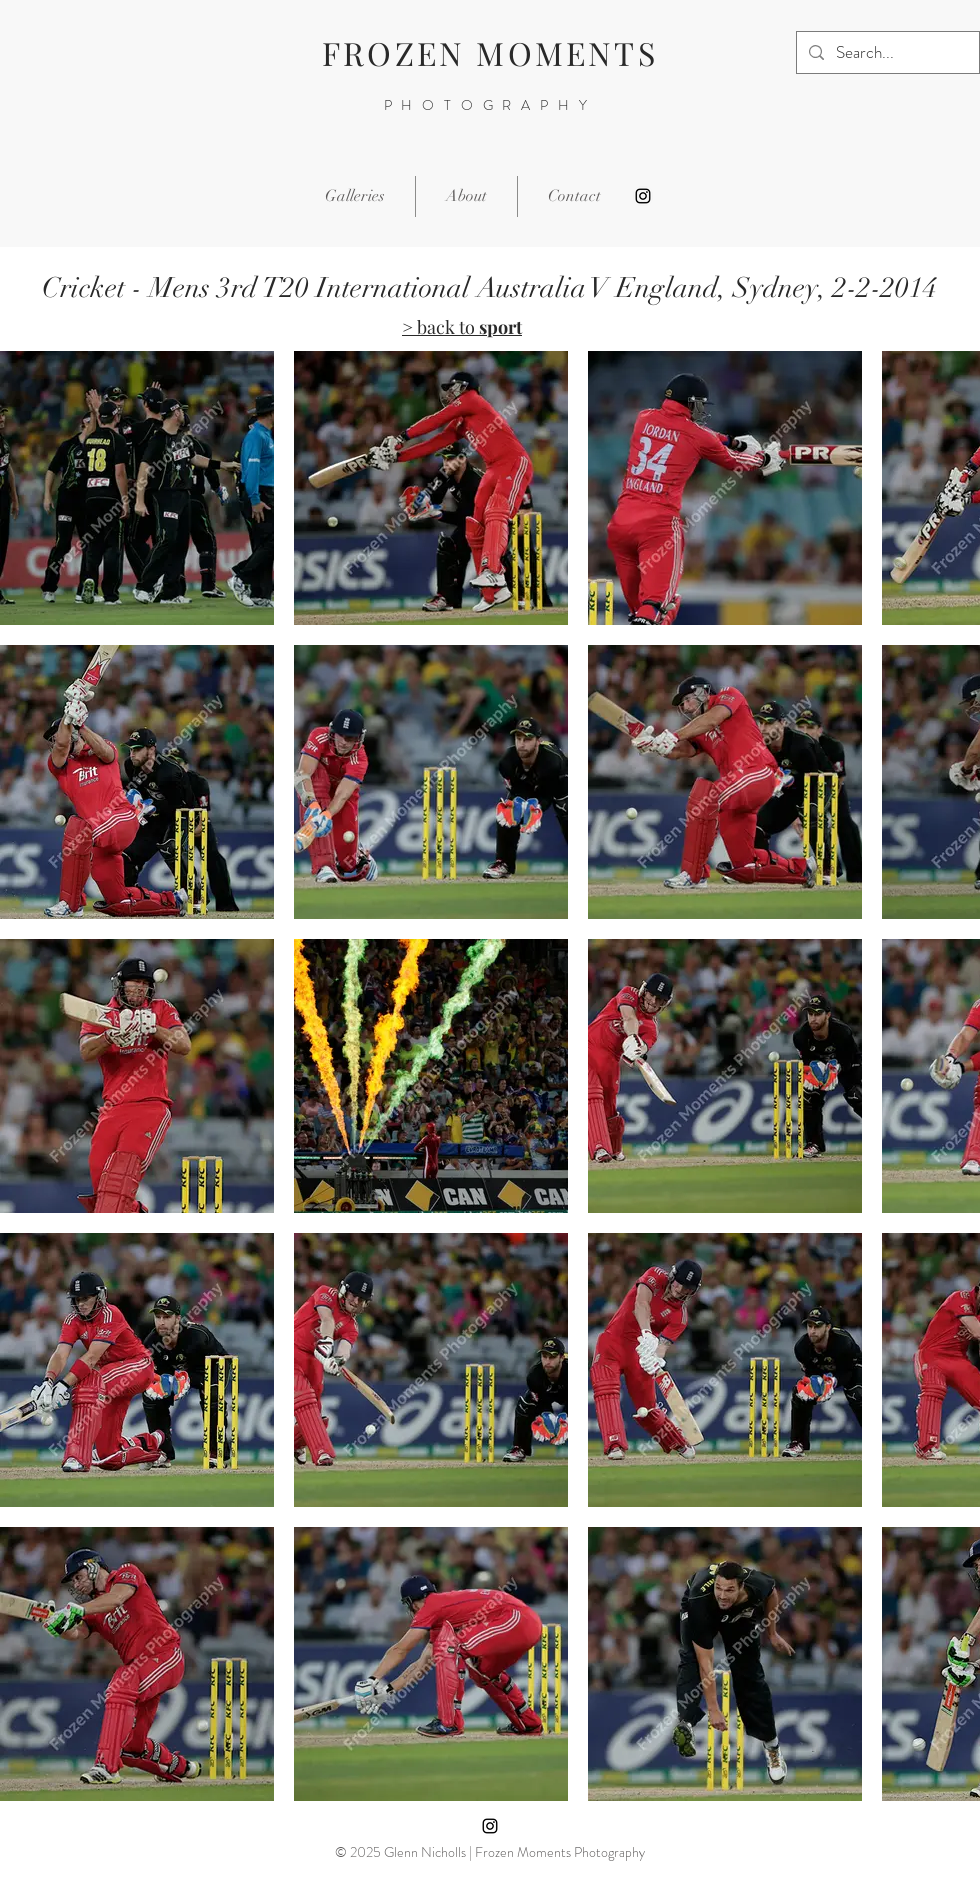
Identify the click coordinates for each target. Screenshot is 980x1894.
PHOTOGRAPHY (490, 105)
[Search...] (886, 52)
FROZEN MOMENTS (490, 52)
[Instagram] (643, 196)
